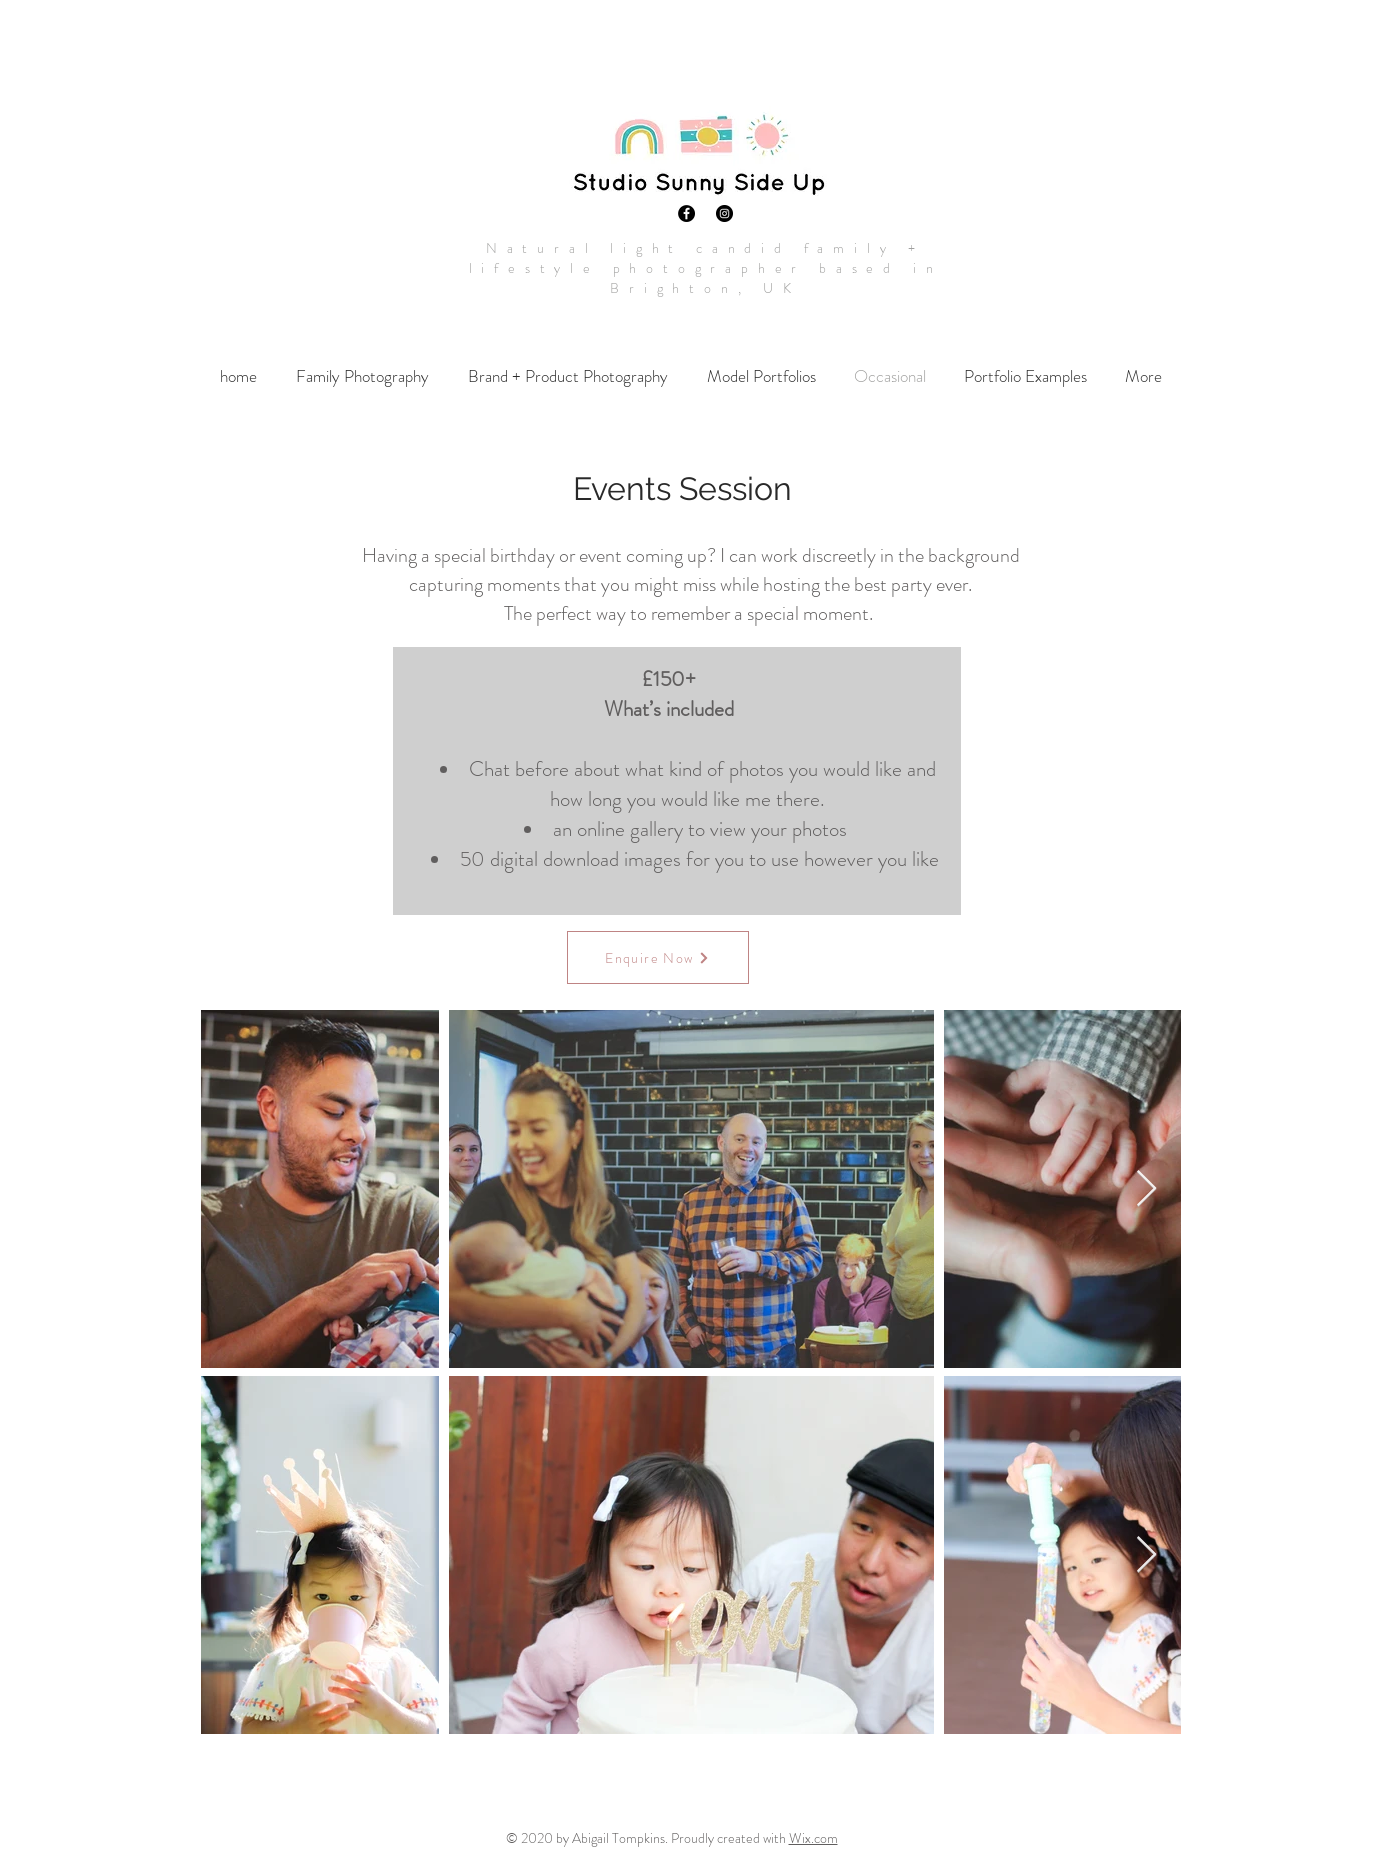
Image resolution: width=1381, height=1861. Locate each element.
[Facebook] (686, 213)
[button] (363, 376)
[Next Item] (1146, 1189)
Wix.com (813, 1838)
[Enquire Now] (658, 957)
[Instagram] (724, 213)
